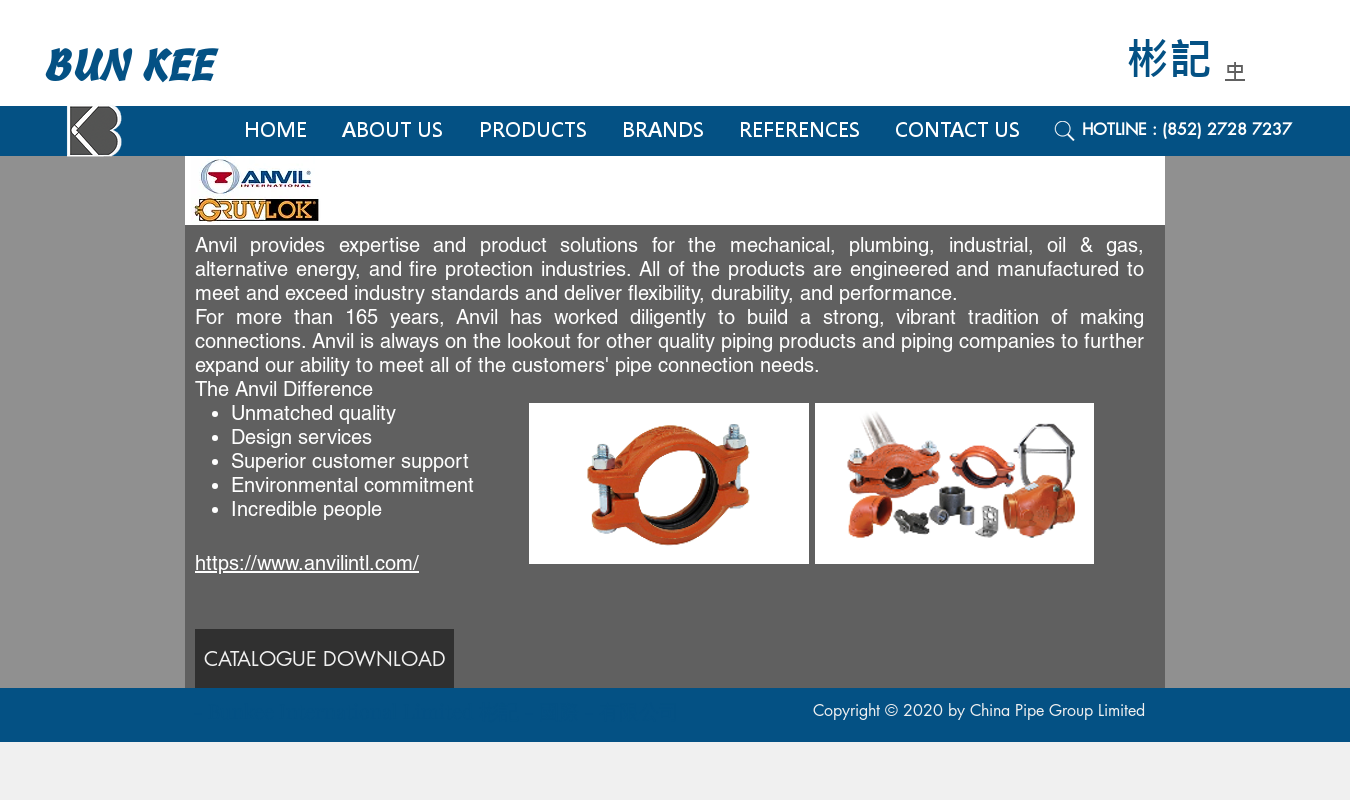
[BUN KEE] (150, 66)
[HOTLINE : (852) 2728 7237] (1209, 130)
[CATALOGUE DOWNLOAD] (324, 658)
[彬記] (1183, 60)
